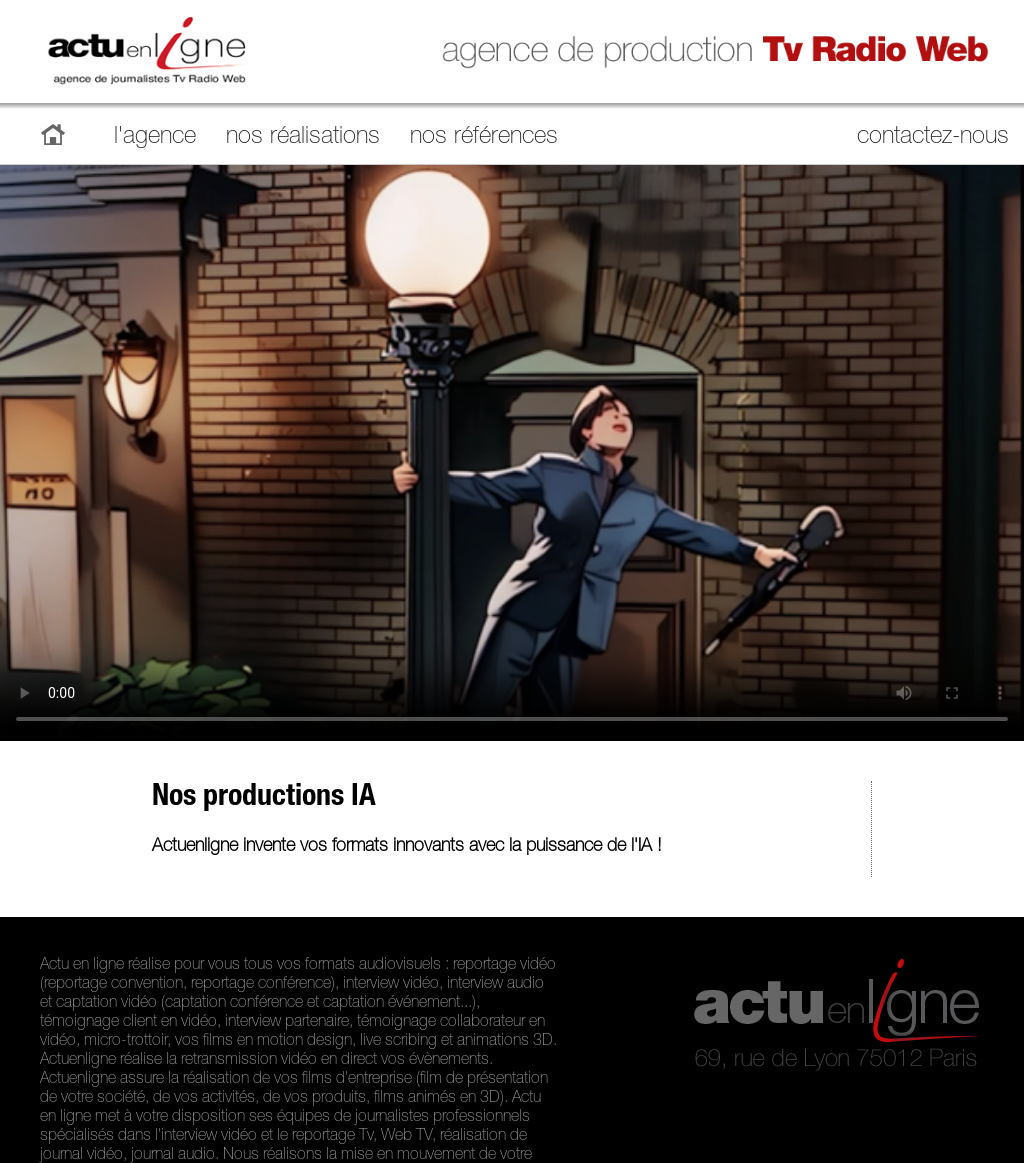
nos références (484, 138)
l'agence (155, 138)
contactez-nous (933, 138)
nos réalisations (303, 138)
